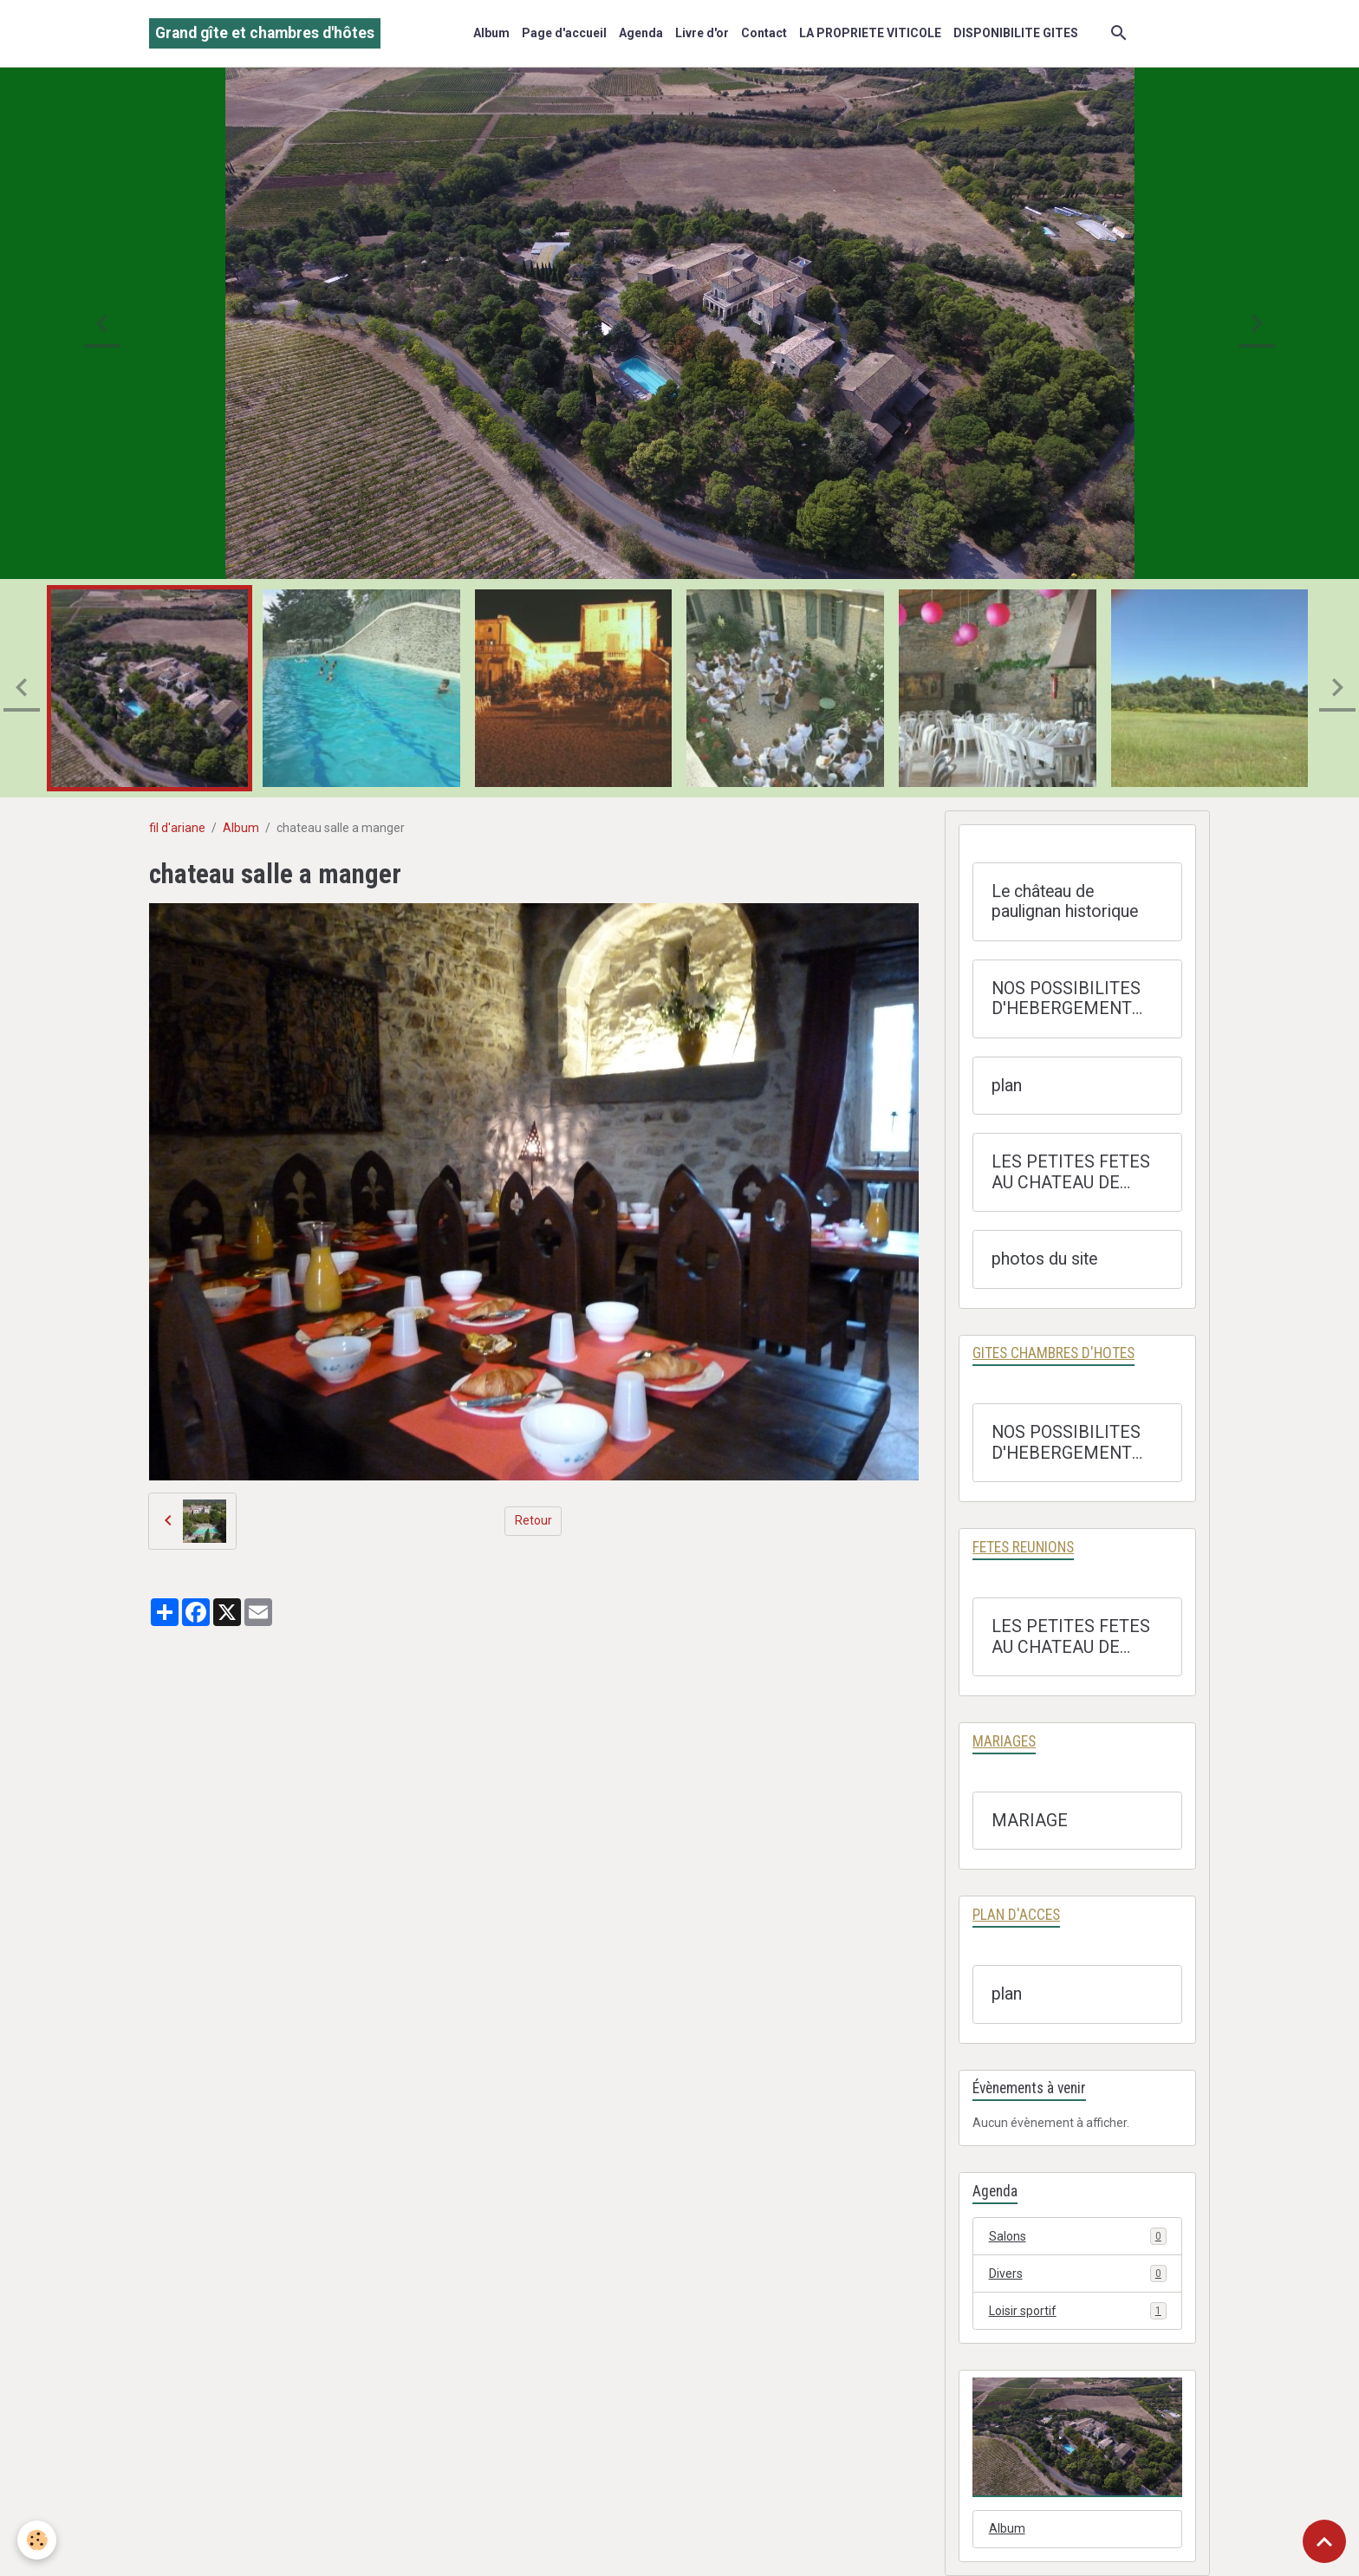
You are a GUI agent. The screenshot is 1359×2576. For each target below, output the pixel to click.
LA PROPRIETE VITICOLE (870, 33)
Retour (533, 1520)
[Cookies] (36, 2540)
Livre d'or (702, 33)
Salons (1078, 2236)
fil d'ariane (177, 828)
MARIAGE (1030, 1821)
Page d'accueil (564, 33)
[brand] (264, 33)
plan (1007, 1086)
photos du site (1044, 1259)
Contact (764, 33)
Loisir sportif (1078, 2310)
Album (491, 33)
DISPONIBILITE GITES (1015, 33)
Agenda (641, 33)
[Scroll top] (1324, 2541)
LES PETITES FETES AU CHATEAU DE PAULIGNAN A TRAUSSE (1071, 1172)
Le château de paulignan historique (1065, 901)
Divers (1078, 2273)
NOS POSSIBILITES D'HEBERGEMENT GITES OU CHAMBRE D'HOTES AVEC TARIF (1075, 999)
